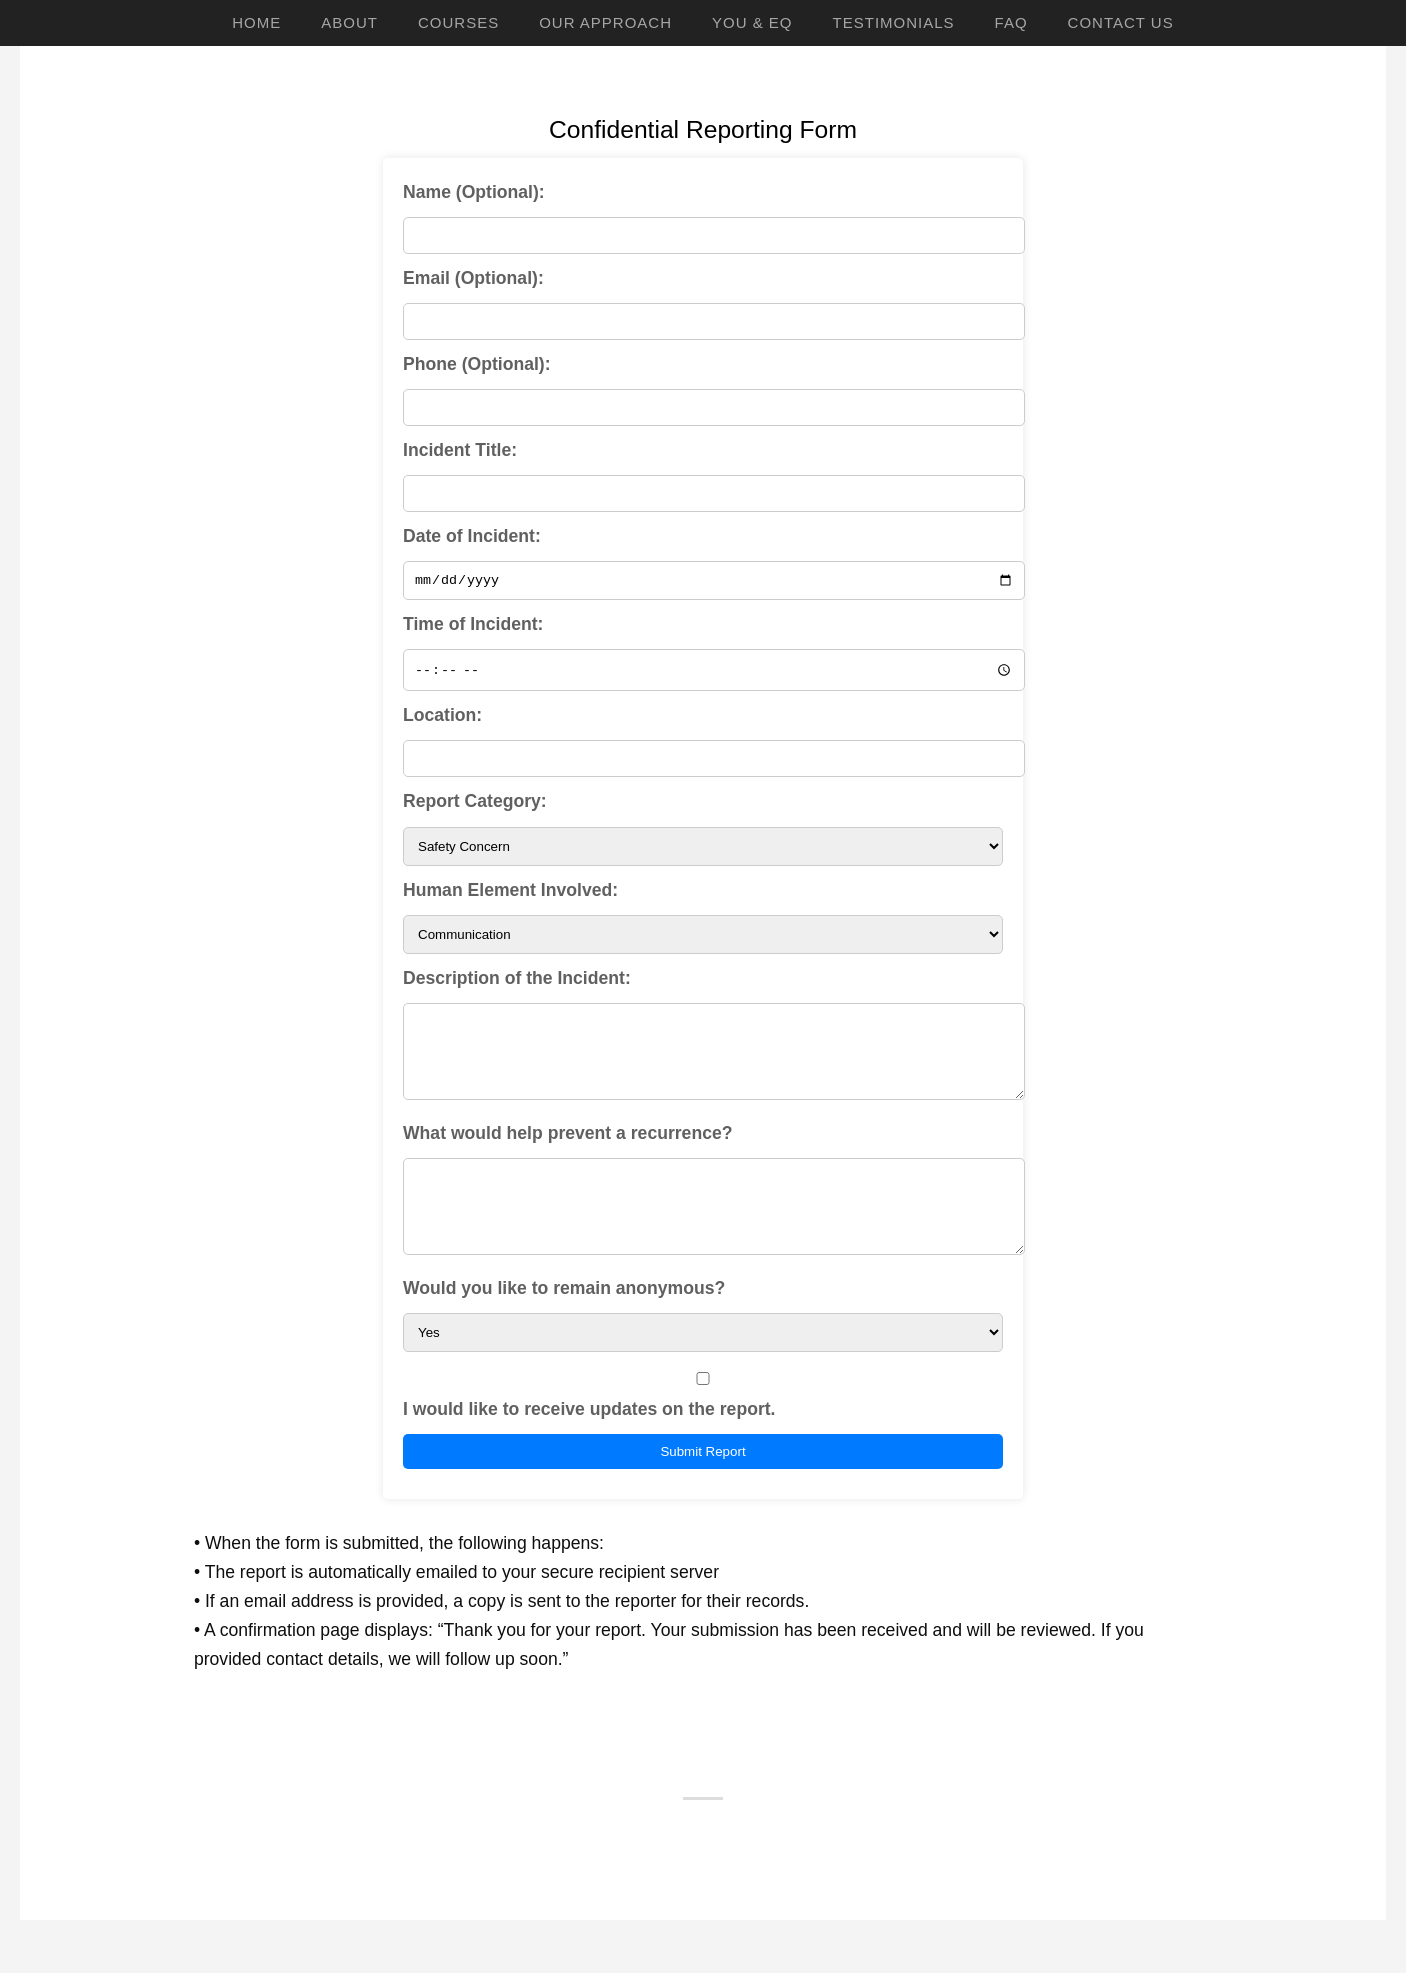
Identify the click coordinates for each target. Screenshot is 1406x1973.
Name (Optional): (474, 192)
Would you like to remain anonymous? (564, 1320)
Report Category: (475, 804)
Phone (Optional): (477, 364)
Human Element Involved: (510, 892)
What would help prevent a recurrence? (567, 1150)
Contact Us (1121, 22)
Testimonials (894, 22)
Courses (458, 22)
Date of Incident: (472, 536)
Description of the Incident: (517, 980)
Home (256, 22)
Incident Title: (460, 450)
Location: (442, 718)
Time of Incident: (473, 627)
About (349, 22)
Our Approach (605, 22)
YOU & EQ (752, 22)
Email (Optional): (473, 278)
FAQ (1011, 22)
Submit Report (702, 1483)
